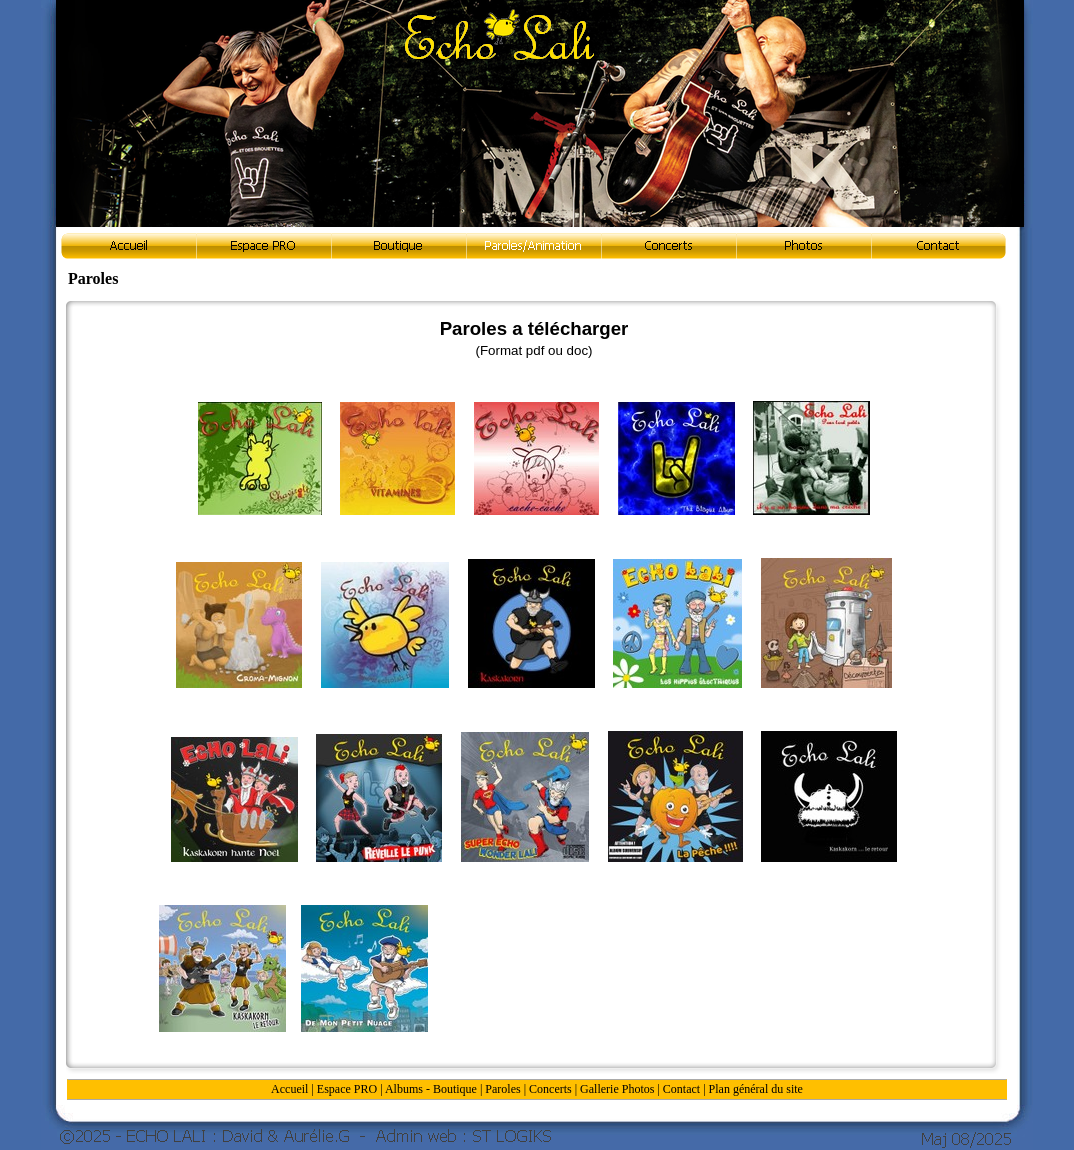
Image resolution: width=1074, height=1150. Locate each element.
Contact (681, 1089)
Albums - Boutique (431, 1089)
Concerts (550, 1089)
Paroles (502, 1089)
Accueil (289, 1089)
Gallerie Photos (617, 1089)
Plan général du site (756, 1089)
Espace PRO (347, 1089)
